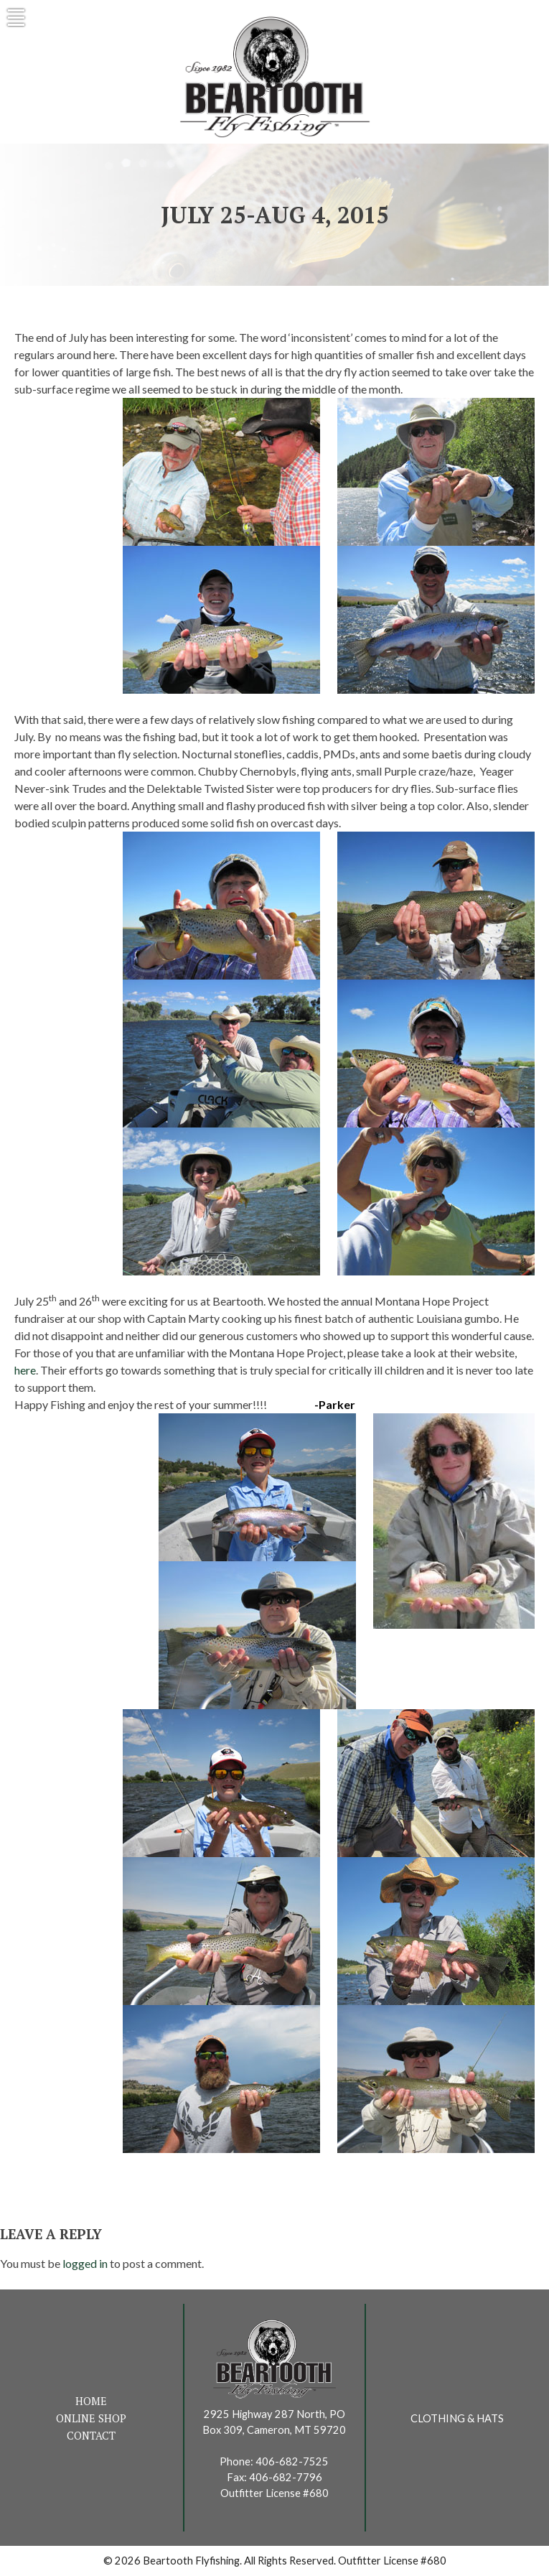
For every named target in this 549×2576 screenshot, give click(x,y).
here (25, 1370)
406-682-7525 (292, 2461)
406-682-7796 (285, 2477)
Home (91, 2401)
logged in (85, 2263)
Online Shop (91, 2418)
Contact (91, 2435)
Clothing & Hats (457, 2418)
